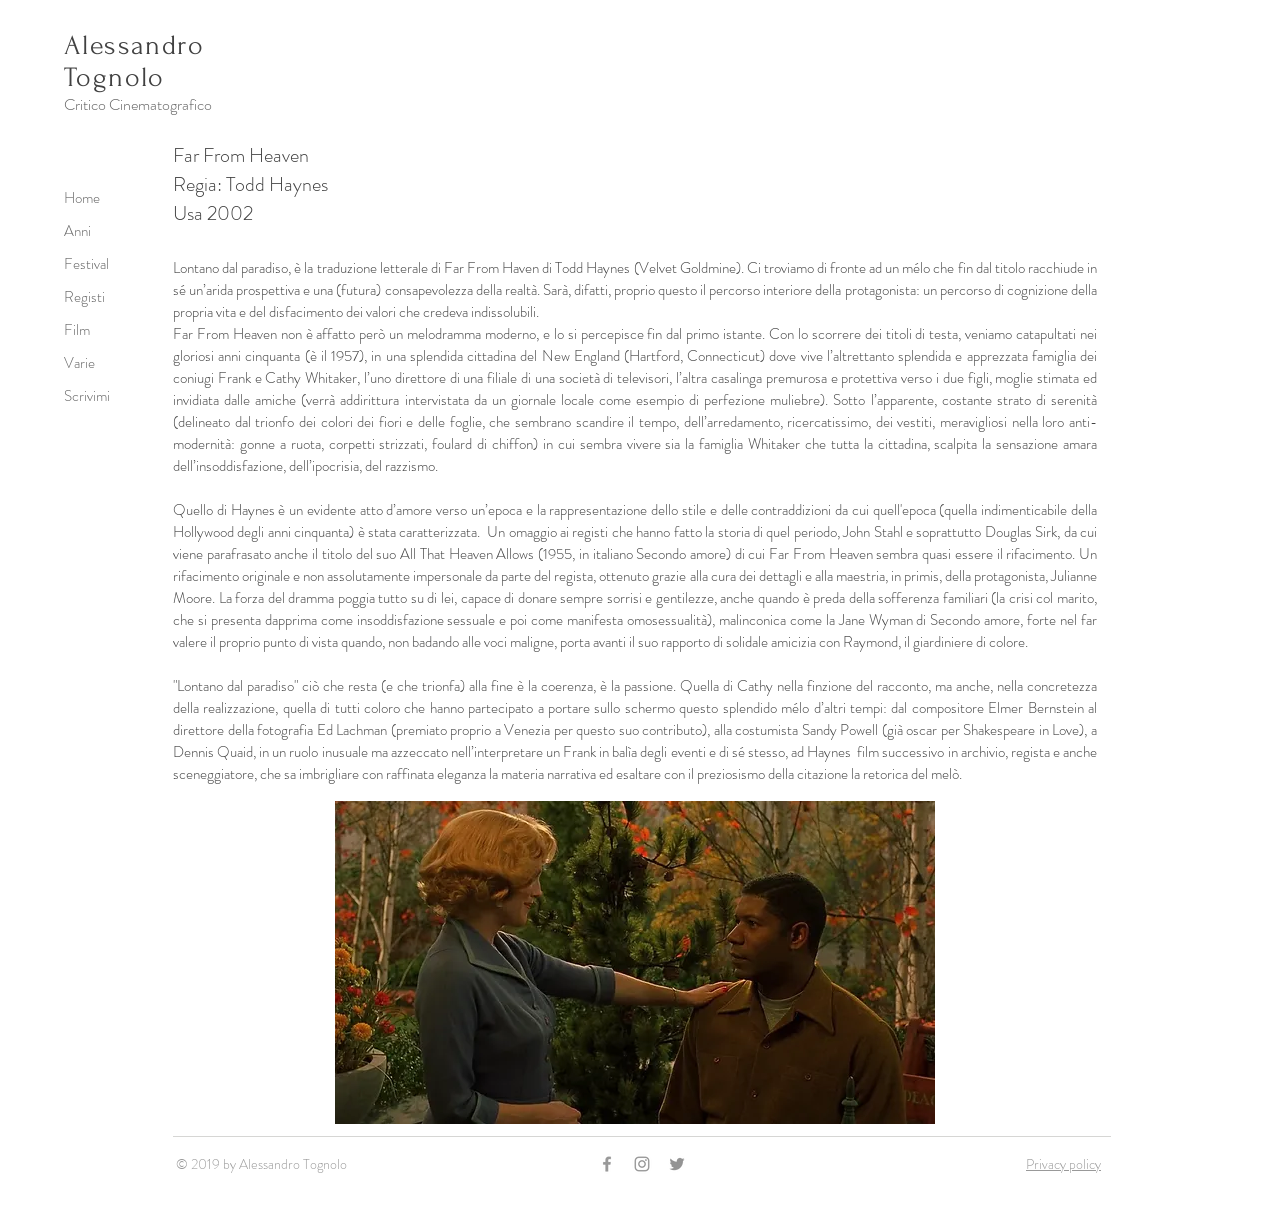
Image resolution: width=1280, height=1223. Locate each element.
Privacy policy (1063, 1164)
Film (77, 330)
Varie (79, 363)
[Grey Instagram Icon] (642, 1164)
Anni (77, 231)
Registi (84, 297)
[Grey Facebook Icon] (607, 1164)
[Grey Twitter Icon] (677, 1164)
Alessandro (134, 45)
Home (82, 198)
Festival (86, 264)
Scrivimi (87, 396)
